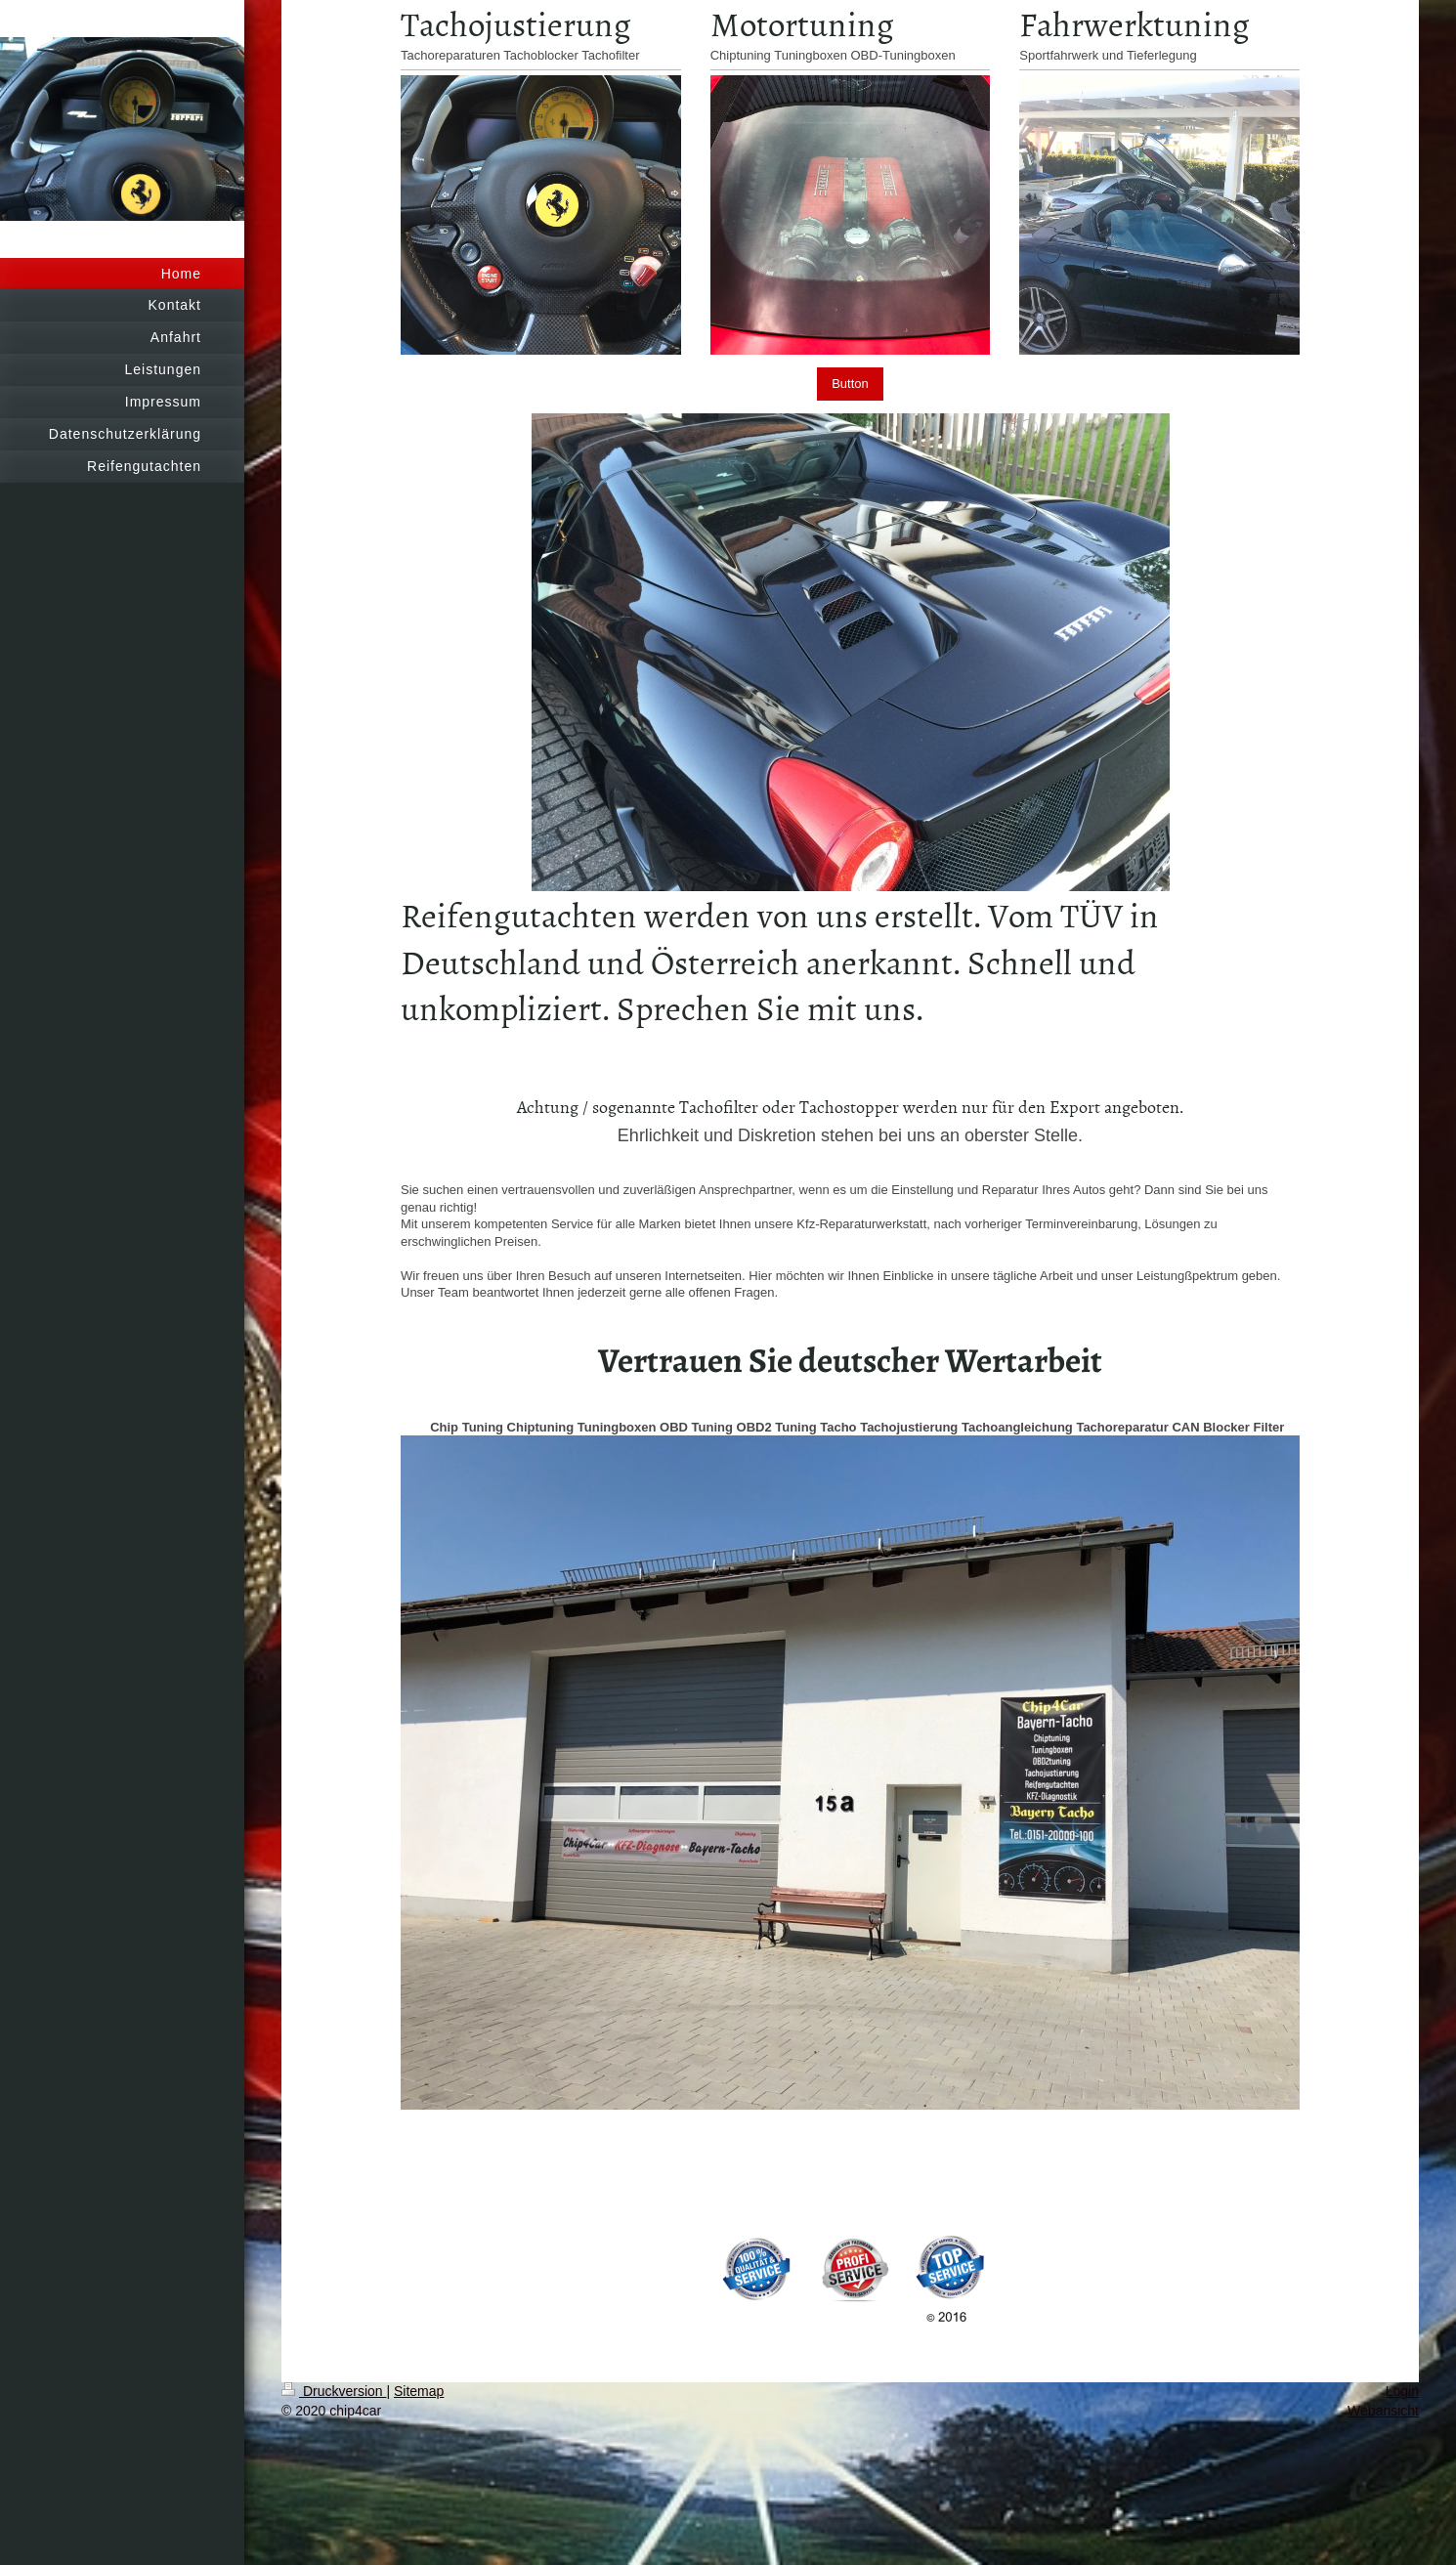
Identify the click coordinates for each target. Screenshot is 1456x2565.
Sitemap (419, 2391)
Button (850, 383)
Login (1402, 2391)
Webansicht (1383, 2410)
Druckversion (333, 2391)
